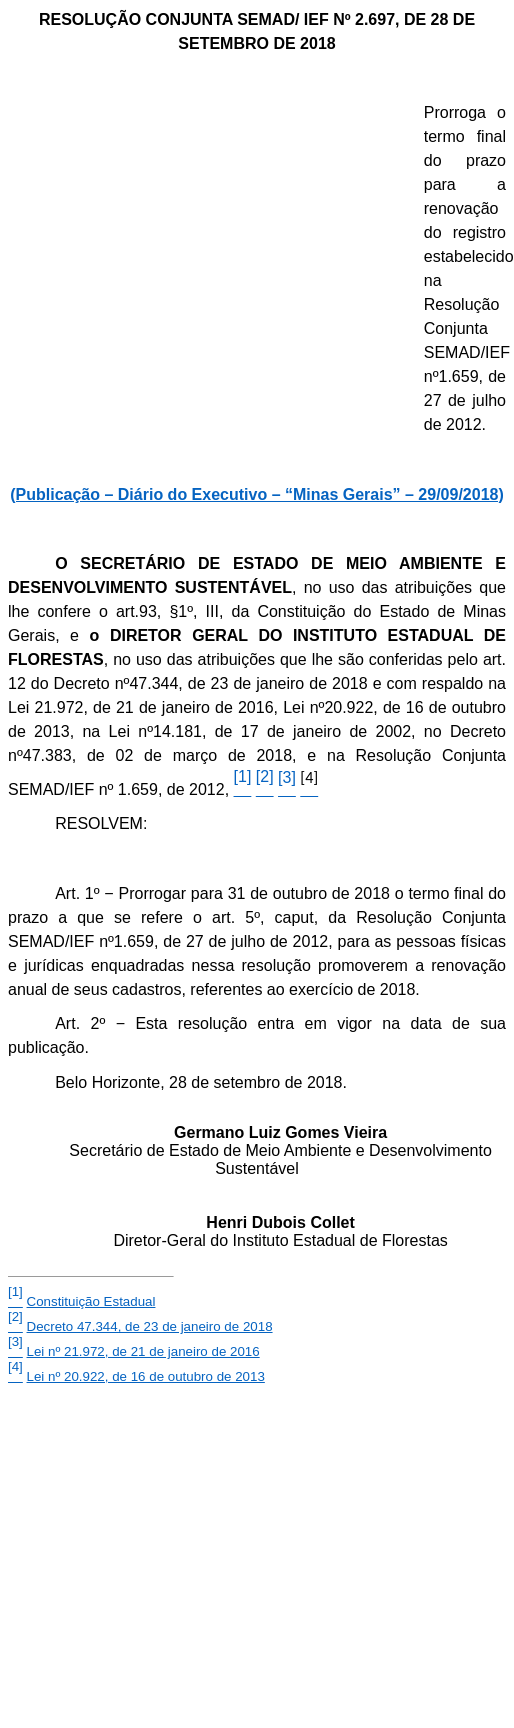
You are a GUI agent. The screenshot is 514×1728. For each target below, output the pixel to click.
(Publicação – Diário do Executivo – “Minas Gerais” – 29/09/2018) (257, 494)
